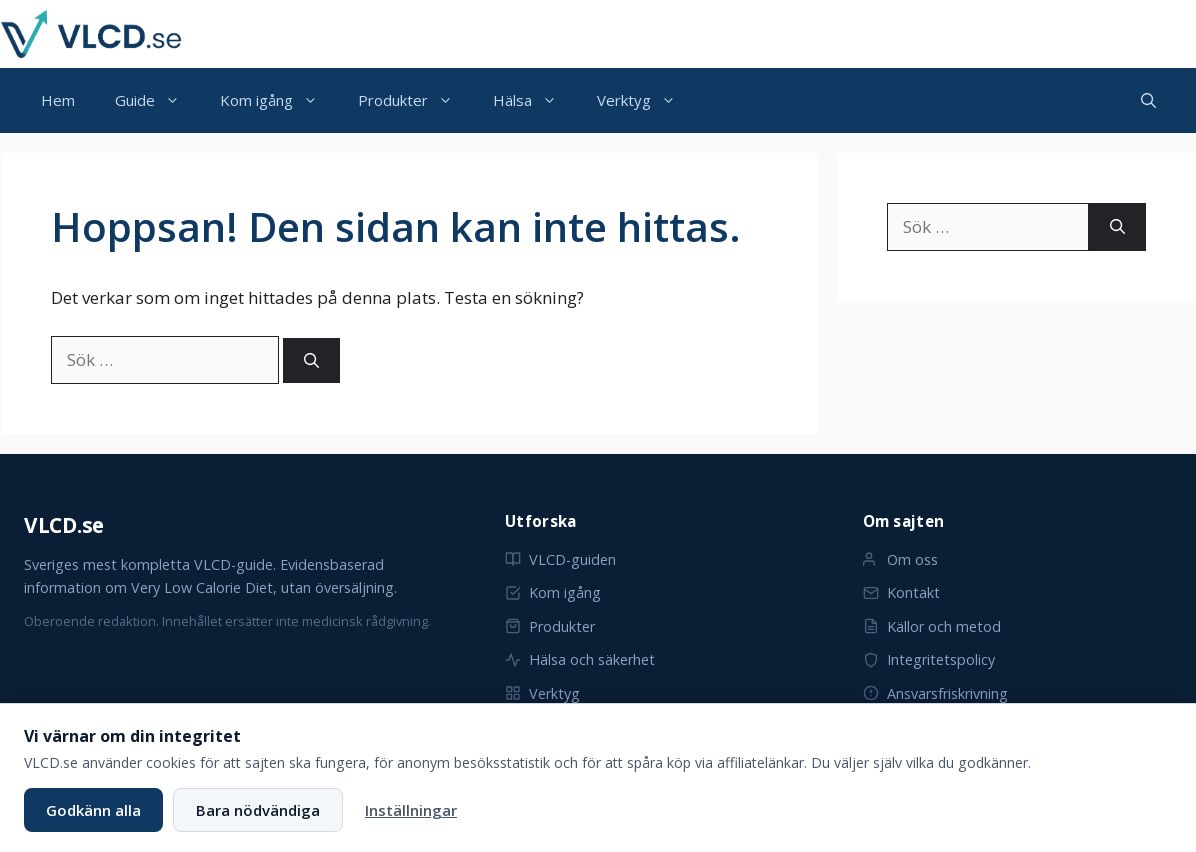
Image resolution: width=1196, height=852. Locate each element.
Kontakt (901, 592)
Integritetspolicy (929, 659)
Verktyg (646, 100)
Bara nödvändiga (258, 810)
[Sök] (311, 360)
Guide (157, 100)
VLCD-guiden (560, 559)
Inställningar (411, 810)
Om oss (900, 559)
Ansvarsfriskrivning (935, 693)
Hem (58, 100)
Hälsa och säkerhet (580, 659)
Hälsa (535, 100)
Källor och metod (932, 626)
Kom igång (279, 100)
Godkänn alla (93, 810)
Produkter (415, 100)
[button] (1148, 100)
